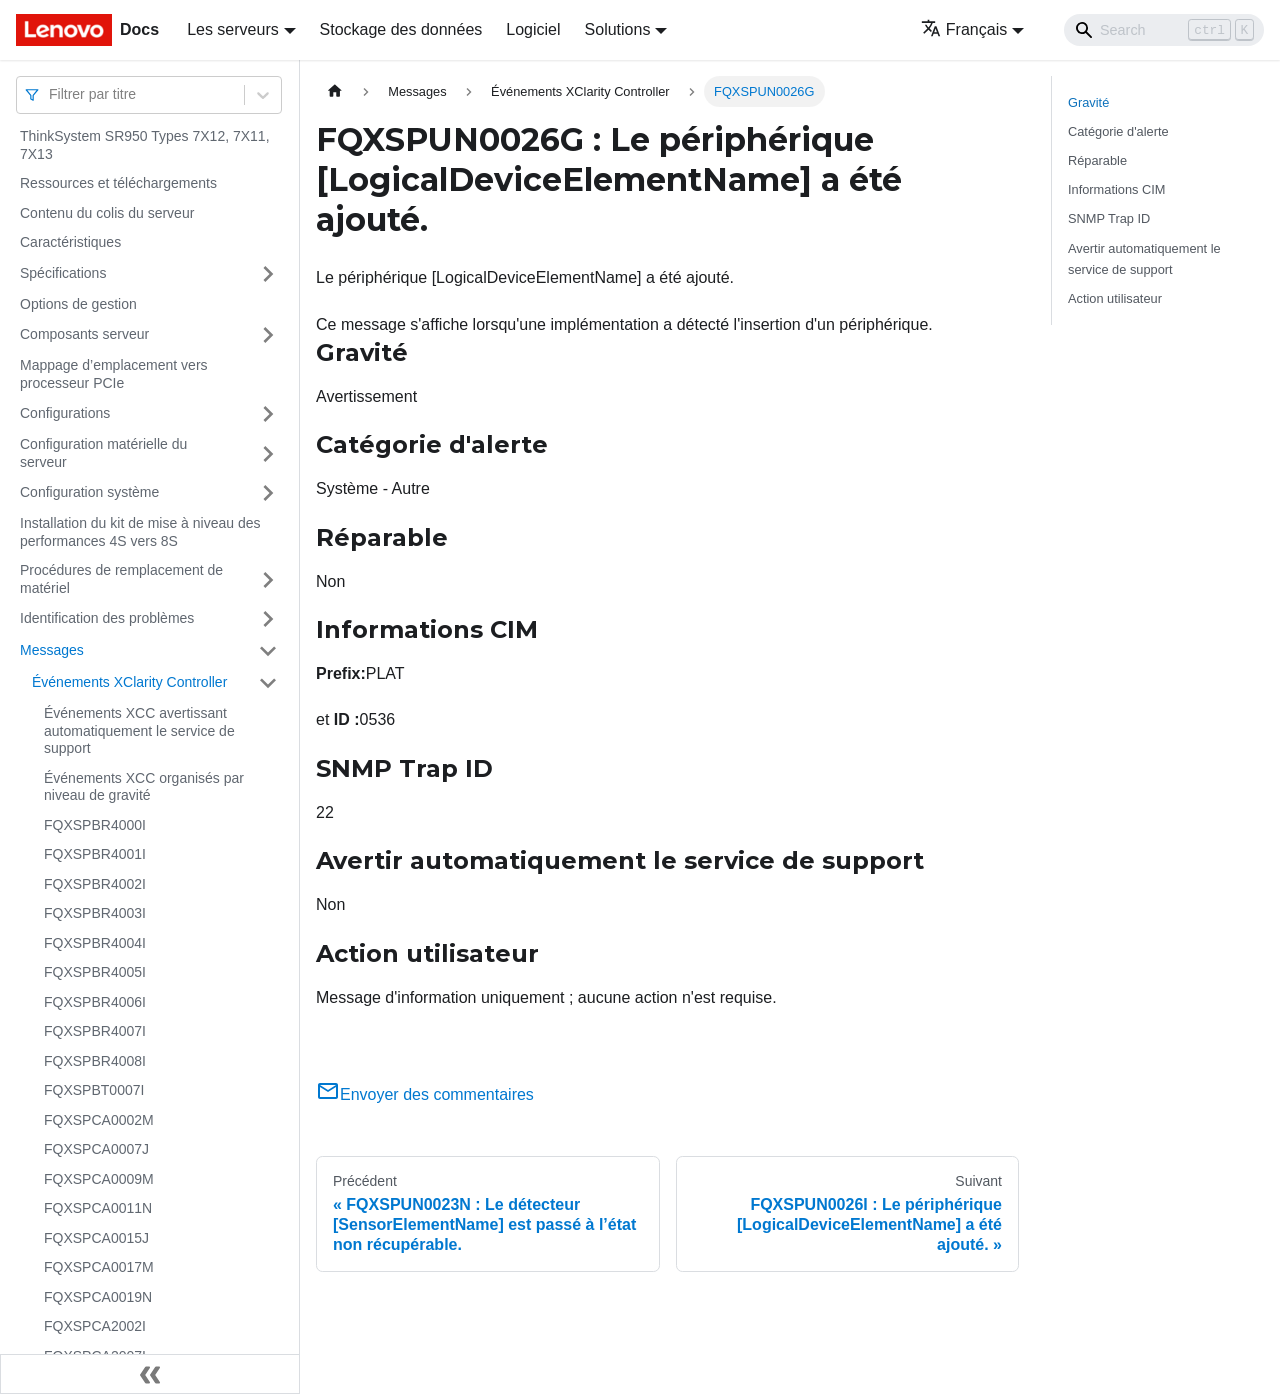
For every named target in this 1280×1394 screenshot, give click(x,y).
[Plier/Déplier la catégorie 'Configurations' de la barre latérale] (268, 414)
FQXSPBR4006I (95, 1002)
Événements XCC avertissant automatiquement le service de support (139, 730)
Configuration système (89, 492)
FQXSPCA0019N (98, 1297)
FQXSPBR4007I (95, 1031)
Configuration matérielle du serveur (103, 453)
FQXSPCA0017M (99, 1267)
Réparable (1097, 160)
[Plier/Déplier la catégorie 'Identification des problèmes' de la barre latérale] (268, 619)
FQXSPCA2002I (95, 1326)
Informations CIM (1116, 189)
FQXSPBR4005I (95, 972)
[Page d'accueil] (335, 91)
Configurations (65, 413)
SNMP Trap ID (1109, 218)
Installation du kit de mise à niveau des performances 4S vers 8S (140, 532)
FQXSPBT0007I (94, 1090)
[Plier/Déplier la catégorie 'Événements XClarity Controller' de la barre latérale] (268, 683)
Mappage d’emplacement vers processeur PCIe (114, 374)
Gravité (1088, 102)
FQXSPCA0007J (96, 1149)
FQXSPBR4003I (95, 913)
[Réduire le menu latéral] (150, 1374)
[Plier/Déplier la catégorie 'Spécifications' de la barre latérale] (268, 274)
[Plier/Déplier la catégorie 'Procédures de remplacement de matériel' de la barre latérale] (268, 579)
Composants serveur (84, 334)
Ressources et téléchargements (118, 183)
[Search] (1164, 30)
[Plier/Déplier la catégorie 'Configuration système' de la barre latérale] (268, 493)
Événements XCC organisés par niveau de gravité (144, 787)
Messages (52, 650)
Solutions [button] (618, 29)
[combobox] (51, 94)
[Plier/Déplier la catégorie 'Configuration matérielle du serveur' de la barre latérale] (268, 453)
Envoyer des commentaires (425, 1094)
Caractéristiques (70, 242)
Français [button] (964, 29)
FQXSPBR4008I (95, 1061)
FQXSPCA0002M (99, 1120)
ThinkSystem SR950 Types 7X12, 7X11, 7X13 (145, 145)
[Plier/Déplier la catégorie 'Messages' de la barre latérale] (268, 651)
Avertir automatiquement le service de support (1144, 259)
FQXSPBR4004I (95, 943)
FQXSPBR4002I (95, 884)
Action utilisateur (1115, 298)
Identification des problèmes (107, 618)
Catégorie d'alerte (1118, 131)
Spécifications (63, 273)
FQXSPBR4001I (95, 854)
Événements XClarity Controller (129, 682)
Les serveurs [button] (233, 29)
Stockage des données (401, 29)
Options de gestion (78, 304)
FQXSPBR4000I (95, 825)
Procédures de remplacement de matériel (121, 579)
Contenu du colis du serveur (107, 213)
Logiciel (533, 29)
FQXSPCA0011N (98, 1208)
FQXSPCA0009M (99, 1179)
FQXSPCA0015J (96, 1238)
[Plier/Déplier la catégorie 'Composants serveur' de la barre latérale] (268, 335)
